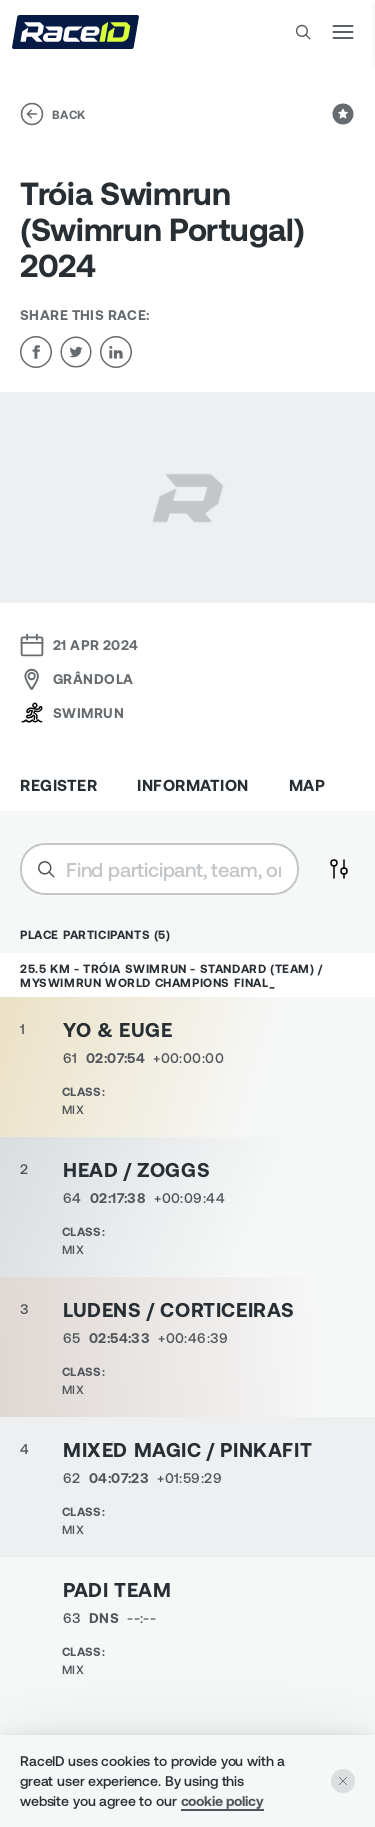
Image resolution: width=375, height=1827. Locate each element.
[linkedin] (116, 352)
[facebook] (36, 352)
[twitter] (76, 352)
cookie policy (222, 1800)
